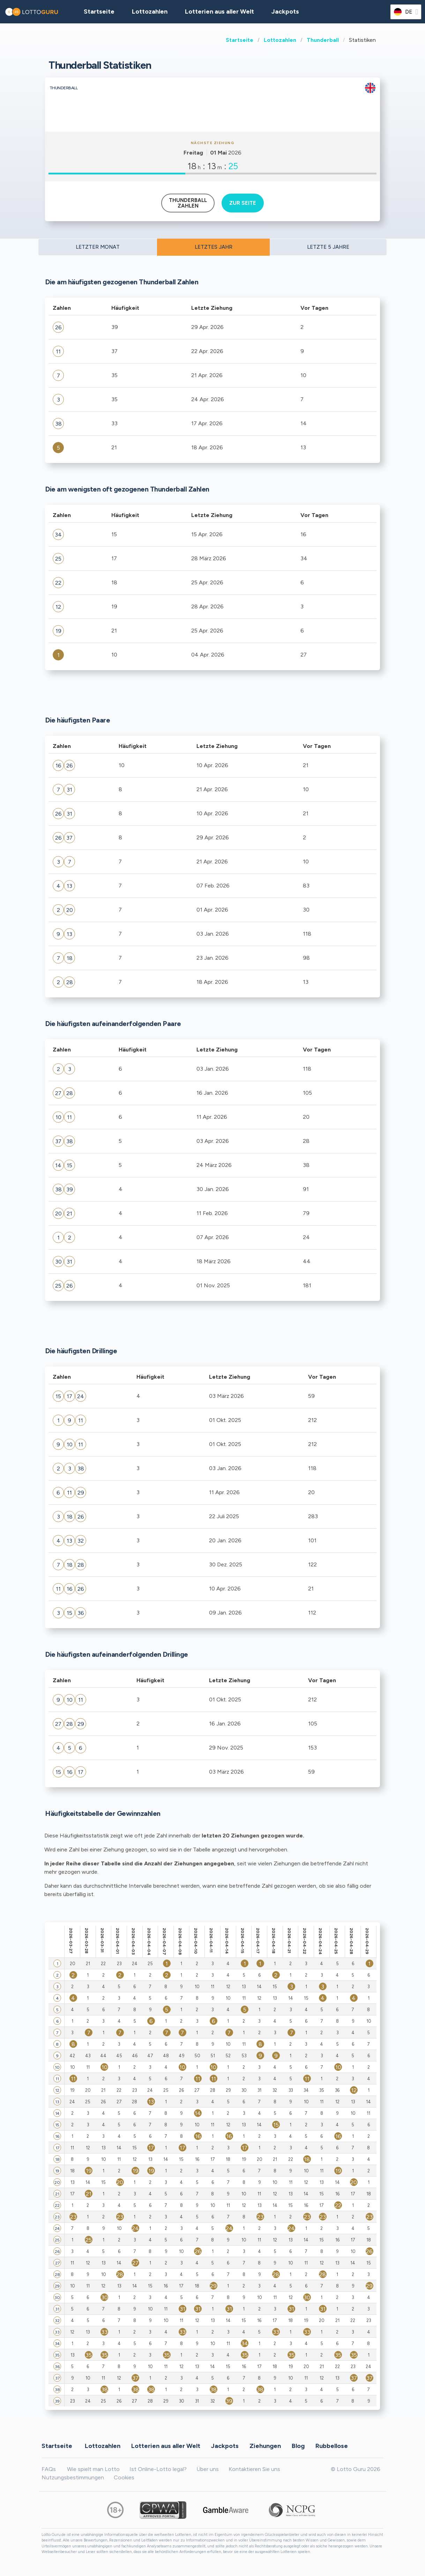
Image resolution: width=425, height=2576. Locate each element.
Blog (298, 2446)
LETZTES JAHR (213, 247)
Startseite (239, 40)
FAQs (49, 2469)
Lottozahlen (280, 40)
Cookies (124, 2477)
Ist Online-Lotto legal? (158, 2469)
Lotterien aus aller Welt (219, 11)
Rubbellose (331, 2446)
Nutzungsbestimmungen (73, 2477)
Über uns (207, 2469)
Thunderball (323, 40)
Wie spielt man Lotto (93, 2469)
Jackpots (285, 11)
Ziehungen (265, 2446)
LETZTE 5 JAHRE (328, 247)
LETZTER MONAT (98, 247)
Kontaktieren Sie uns (254, 2469)
